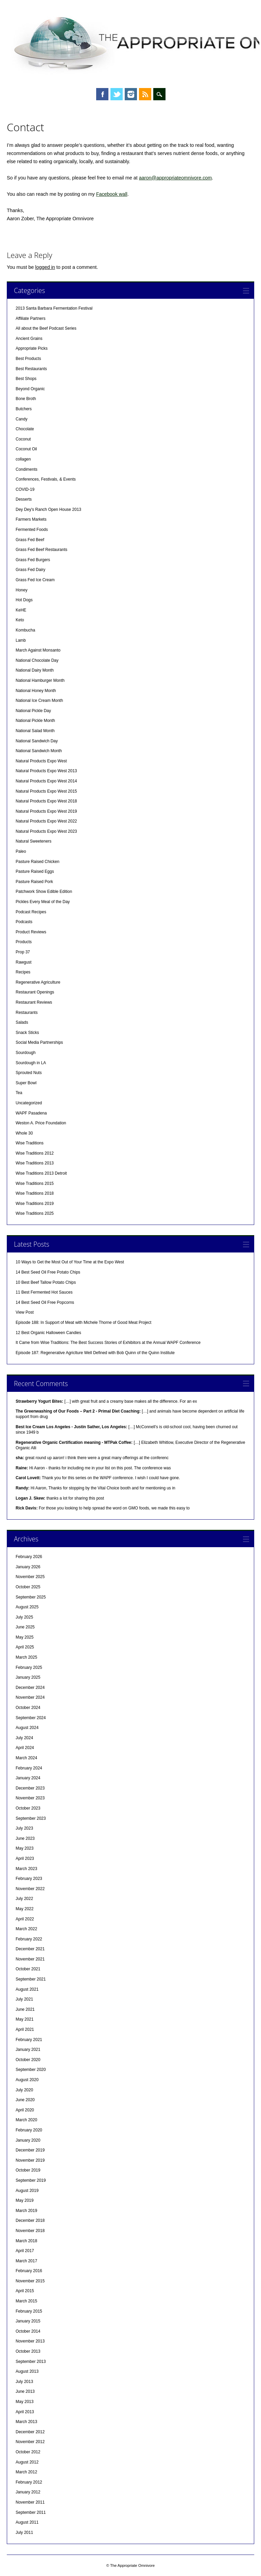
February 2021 (29, 2039)
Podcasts (24, 921)
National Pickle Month (35, 720)
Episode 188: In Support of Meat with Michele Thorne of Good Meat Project (83, 1322)
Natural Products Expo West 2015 (46, 791)
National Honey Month (36, 690)
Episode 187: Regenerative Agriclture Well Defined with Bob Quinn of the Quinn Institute (95, 1352)
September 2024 (31, 1717)
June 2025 (25, 1627)
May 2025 (25, 1637)
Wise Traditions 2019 (35, 1203)
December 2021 (30, 1949)
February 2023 (29, 1878)
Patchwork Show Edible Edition (44, 891)
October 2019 (28, 2170)
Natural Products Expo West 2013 (46, 770)
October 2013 (28, 2351)
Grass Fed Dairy (30, 569)
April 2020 (25, 2110)
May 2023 (25, 1848)
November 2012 (30, 2441)
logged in (45, 267)
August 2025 (27, 1607)
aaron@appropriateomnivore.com (175, 177)
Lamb (21, 640)
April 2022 (25, 1919)
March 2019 (26, 2210)
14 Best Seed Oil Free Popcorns (45, 1302)
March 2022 (26, 1928)
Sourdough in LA (31, 1062)
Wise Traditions (30, 1143)
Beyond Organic (30, 388)
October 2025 (28, 1587)
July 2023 (24, 1828)
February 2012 (29, 2482)
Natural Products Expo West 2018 (46, 801)
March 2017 (26, 2261)
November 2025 (30, 1576)
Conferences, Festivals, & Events (46, 479)
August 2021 (27, 1989)
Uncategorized (29, 1103)
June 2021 (25, 2009)
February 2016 (29, 2270)
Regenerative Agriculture (38, 982)
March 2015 (26, 2301)
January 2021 (28, 2049)
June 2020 (25, 2099)
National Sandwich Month (39, 750)
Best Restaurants (31, 368)
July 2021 (24, 1999)
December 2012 (30, 2432)
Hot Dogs (24, 600)
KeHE (21, 610)
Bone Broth (26, 398)
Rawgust (24, 962)
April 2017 (25, 2250)
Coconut (23, 439)
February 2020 (29, 2130)
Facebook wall (111, 194)
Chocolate (25, 429)
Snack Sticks (27, 1032)
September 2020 (31, 2069)
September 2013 (31, 2361)
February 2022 (29, 1939)
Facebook (102, 94)
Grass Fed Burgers (33, 559)
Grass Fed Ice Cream (35, 579)
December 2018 (30, 2220)
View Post (25, 1312)
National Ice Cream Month (39, 700)
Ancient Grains (29, 338)
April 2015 (25, 2290)
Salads (22, 1022)
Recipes (23, 972)
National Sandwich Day (37, 741)
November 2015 (30, 2281)
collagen (23, 459)
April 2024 (25, 1747)
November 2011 (30, 2502)
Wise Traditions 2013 (35, 1163)
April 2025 (25, 1647)
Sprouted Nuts (29, 1072)
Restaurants (27, 1012)
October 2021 (28, 1969)
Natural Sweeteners (33, 841)
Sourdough (26, 1052)
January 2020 (28, 2140)
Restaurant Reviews (34, 1002)
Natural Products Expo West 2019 (46, 811)
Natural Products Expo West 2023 (46, 831)
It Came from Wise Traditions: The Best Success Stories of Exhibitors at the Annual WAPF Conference (108, 1342)
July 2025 (24, 1617)
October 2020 (28, 2059)
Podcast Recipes (31, 912)
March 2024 (26, 1758)
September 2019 (31, 2180)
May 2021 (25, 2019)
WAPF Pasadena (31, 1113)
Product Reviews (31, 932)
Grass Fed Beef (30, 539)
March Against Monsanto (38, 650)
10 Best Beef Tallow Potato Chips (46, 1282)
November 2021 (30, 1959)
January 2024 (28, 1778)
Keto (20, 620)
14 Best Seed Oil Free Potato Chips (48, 1272)
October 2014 (28, 2331)
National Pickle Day (33, 710)
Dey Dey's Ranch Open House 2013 (48, 509)
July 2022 (24, 1898)
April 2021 (25, 2029)
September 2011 (31, 2512)
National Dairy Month (35, 670)
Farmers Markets (31, 519)
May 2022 (25, 1908)
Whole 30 (24, 1133)
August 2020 (27, 2079)
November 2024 (30, 1697)
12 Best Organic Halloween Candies (48, 1332)
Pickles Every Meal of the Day (43, 901)
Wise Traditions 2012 (35, 1153)
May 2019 (25, 2200)
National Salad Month (35, 730)
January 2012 (28, 2492)
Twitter (116, 94)
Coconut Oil (26, 449)
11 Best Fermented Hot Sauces (44, 1292)
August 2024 (27, 1727)
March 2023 (26, 1868)
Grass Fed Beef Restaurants (41, 549)
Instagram (131, 94)
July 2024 (24, 1737)
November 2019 (30, 2160)
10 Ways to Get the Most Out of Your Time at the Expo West (70, 1262)
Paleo (21, 851)
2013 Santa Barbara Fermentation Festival (54, 308)
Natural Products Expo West (41, 761)
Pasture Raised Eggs (35, 871)
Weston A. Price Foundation (41, 1123)
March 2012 (26, 2472)
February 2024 (29, 1768)
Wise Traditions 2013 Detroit (41, 1173)
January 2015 (28, 2321)
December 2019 (30, 2150)
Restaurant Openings (35, 992)
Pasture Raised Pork (34, 881)
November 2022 (30, 1888)
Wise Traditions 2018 (35, 1193)
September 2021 (31, 1979)
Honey (22, 590)
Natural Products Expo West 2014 (46, 781)
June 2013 (25, 2391)
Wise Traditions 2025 (35, 1213)
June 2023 (25, 1838)
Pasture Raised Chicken (37, 861)
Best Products (28, 358)
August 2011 (27, 2522)
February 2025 (29, 1667)
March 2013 (26, 2421)
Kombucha (25, 630)
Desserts (24, 499)
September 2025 (31, 1597)
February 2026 (29, 1556)
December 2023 (30, 1788)
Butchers (24, 409)
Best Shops (26, 378)
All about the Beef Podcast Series (46, 328)
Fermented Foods (32, 529)
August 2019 (27, 2190)
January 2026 (28, 1566)
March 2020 (26, 2119)
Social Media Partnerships (39, 1042)
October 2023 (28, 1808)
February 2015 (29, 2311)
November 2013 (30, 2341)
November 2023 (30, 1798)
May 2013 (25, 2401)
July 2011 (24, 2532)
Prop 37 (23, 952)
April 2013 (25, 2411)
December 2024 (30, 1687)
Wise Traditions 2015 (35, 1183)
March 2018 (26, 2240)
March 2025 (26, 1657)
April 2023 (25, 1858)
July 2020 (24, 2090)
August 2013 (27, 2371)
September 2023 (31, 1818)
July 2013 (24, 2381)
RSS (145, 94)
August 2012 (27, 2462)
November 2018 (30, 2230)
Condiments (26, 469)
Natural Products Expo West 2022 (46, 821)
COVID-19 (25, 489)
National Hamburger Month (40, 680)
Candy (22, 419)
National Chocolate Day (37, 660)
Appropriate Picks (32, 348)
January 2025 (28, 1677)
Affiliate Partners (31, 318)
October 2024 (28, 1707)
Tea (19, 1092)
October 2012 (28, 2452)
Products (24, 941)
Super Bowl (26, 1082)
